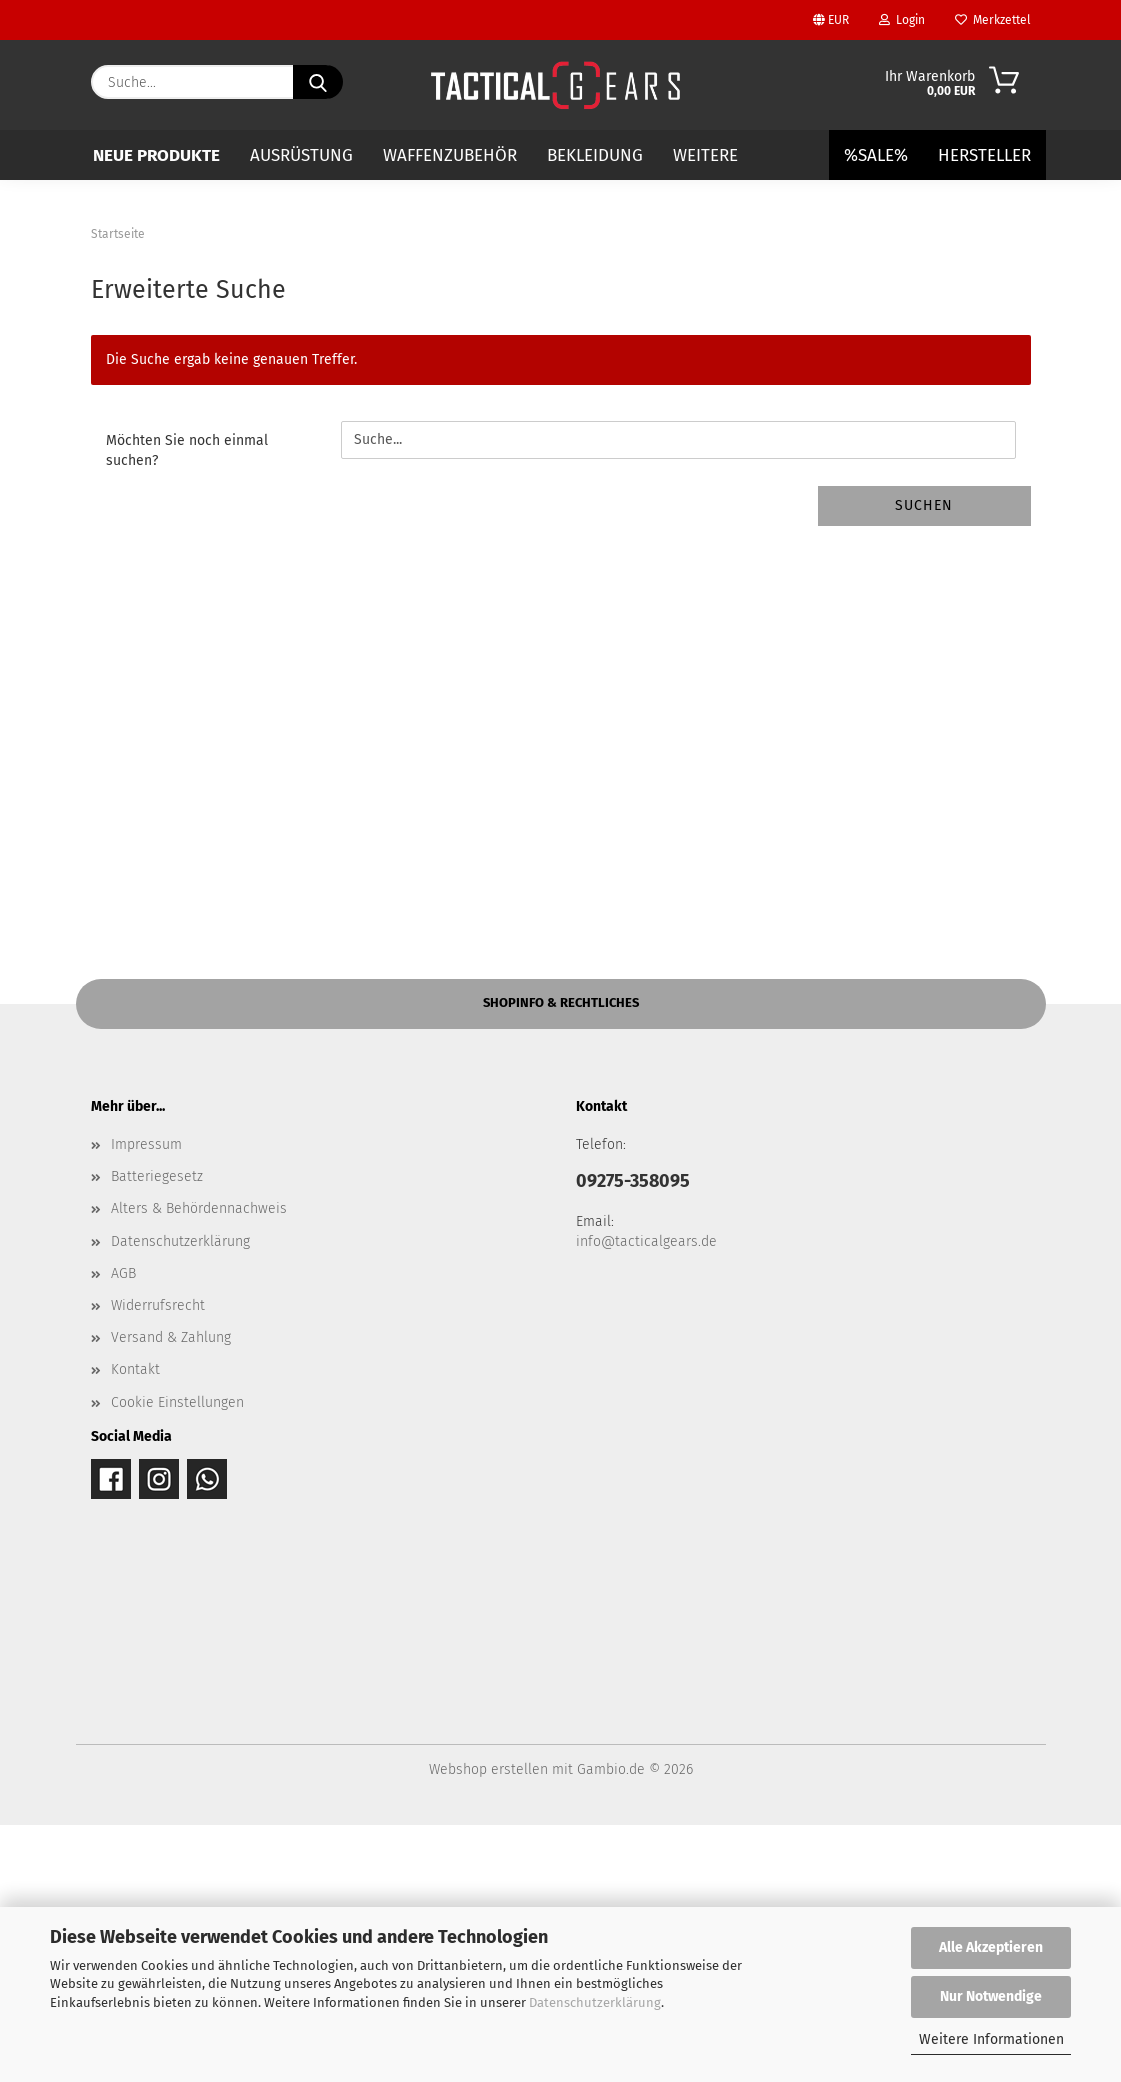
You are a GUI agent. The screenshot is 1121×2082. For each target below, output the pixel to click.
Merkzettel (993, 20)
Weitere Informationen (991, 2039)
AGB (123, 1530)
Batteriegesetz (157, 1433)
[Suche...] (318, 82)
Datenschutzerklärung (595, 2002)
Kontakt (135, 1626)
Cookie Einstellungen (177, 1659)
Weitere (705, 155)
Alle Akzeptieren (991, 1947)
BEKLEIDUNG (595, 155)
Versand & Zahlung (171, 1594)
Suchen (924, 762)
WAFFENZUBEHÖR (450, 155)
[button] (60, 301)
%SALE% (876, 155)
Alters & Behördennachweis (199, 1466)
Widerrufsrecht (158, 1562)
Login (902, 20)
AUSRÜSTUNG (301, 155)
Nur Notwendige (991, 1996)
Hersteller (984, 155)
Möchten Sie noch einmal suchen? (187, 707)
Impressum (146, 1401)
